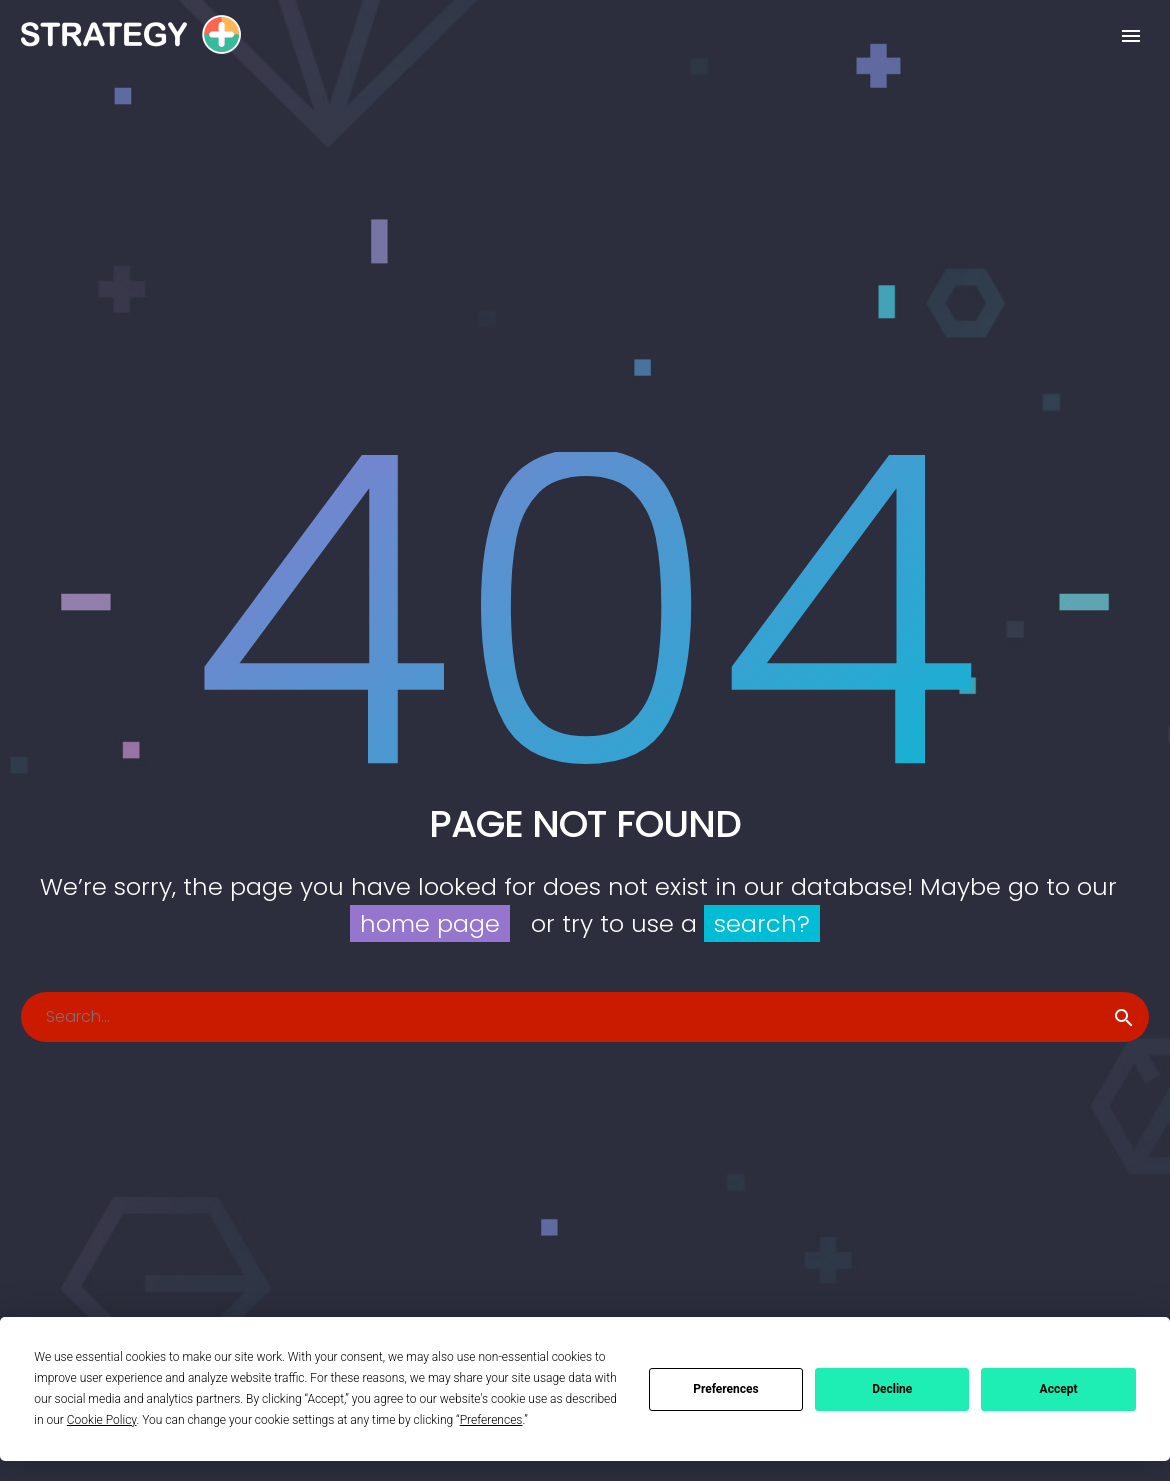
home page (430, 923)
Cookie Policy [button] (102, 1420)
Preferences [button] (491, 1420)
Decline (892, 1389)
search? (762, 923)
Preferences (726, 1389)
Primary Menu (1131, 36)
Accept (1059, 1389)
